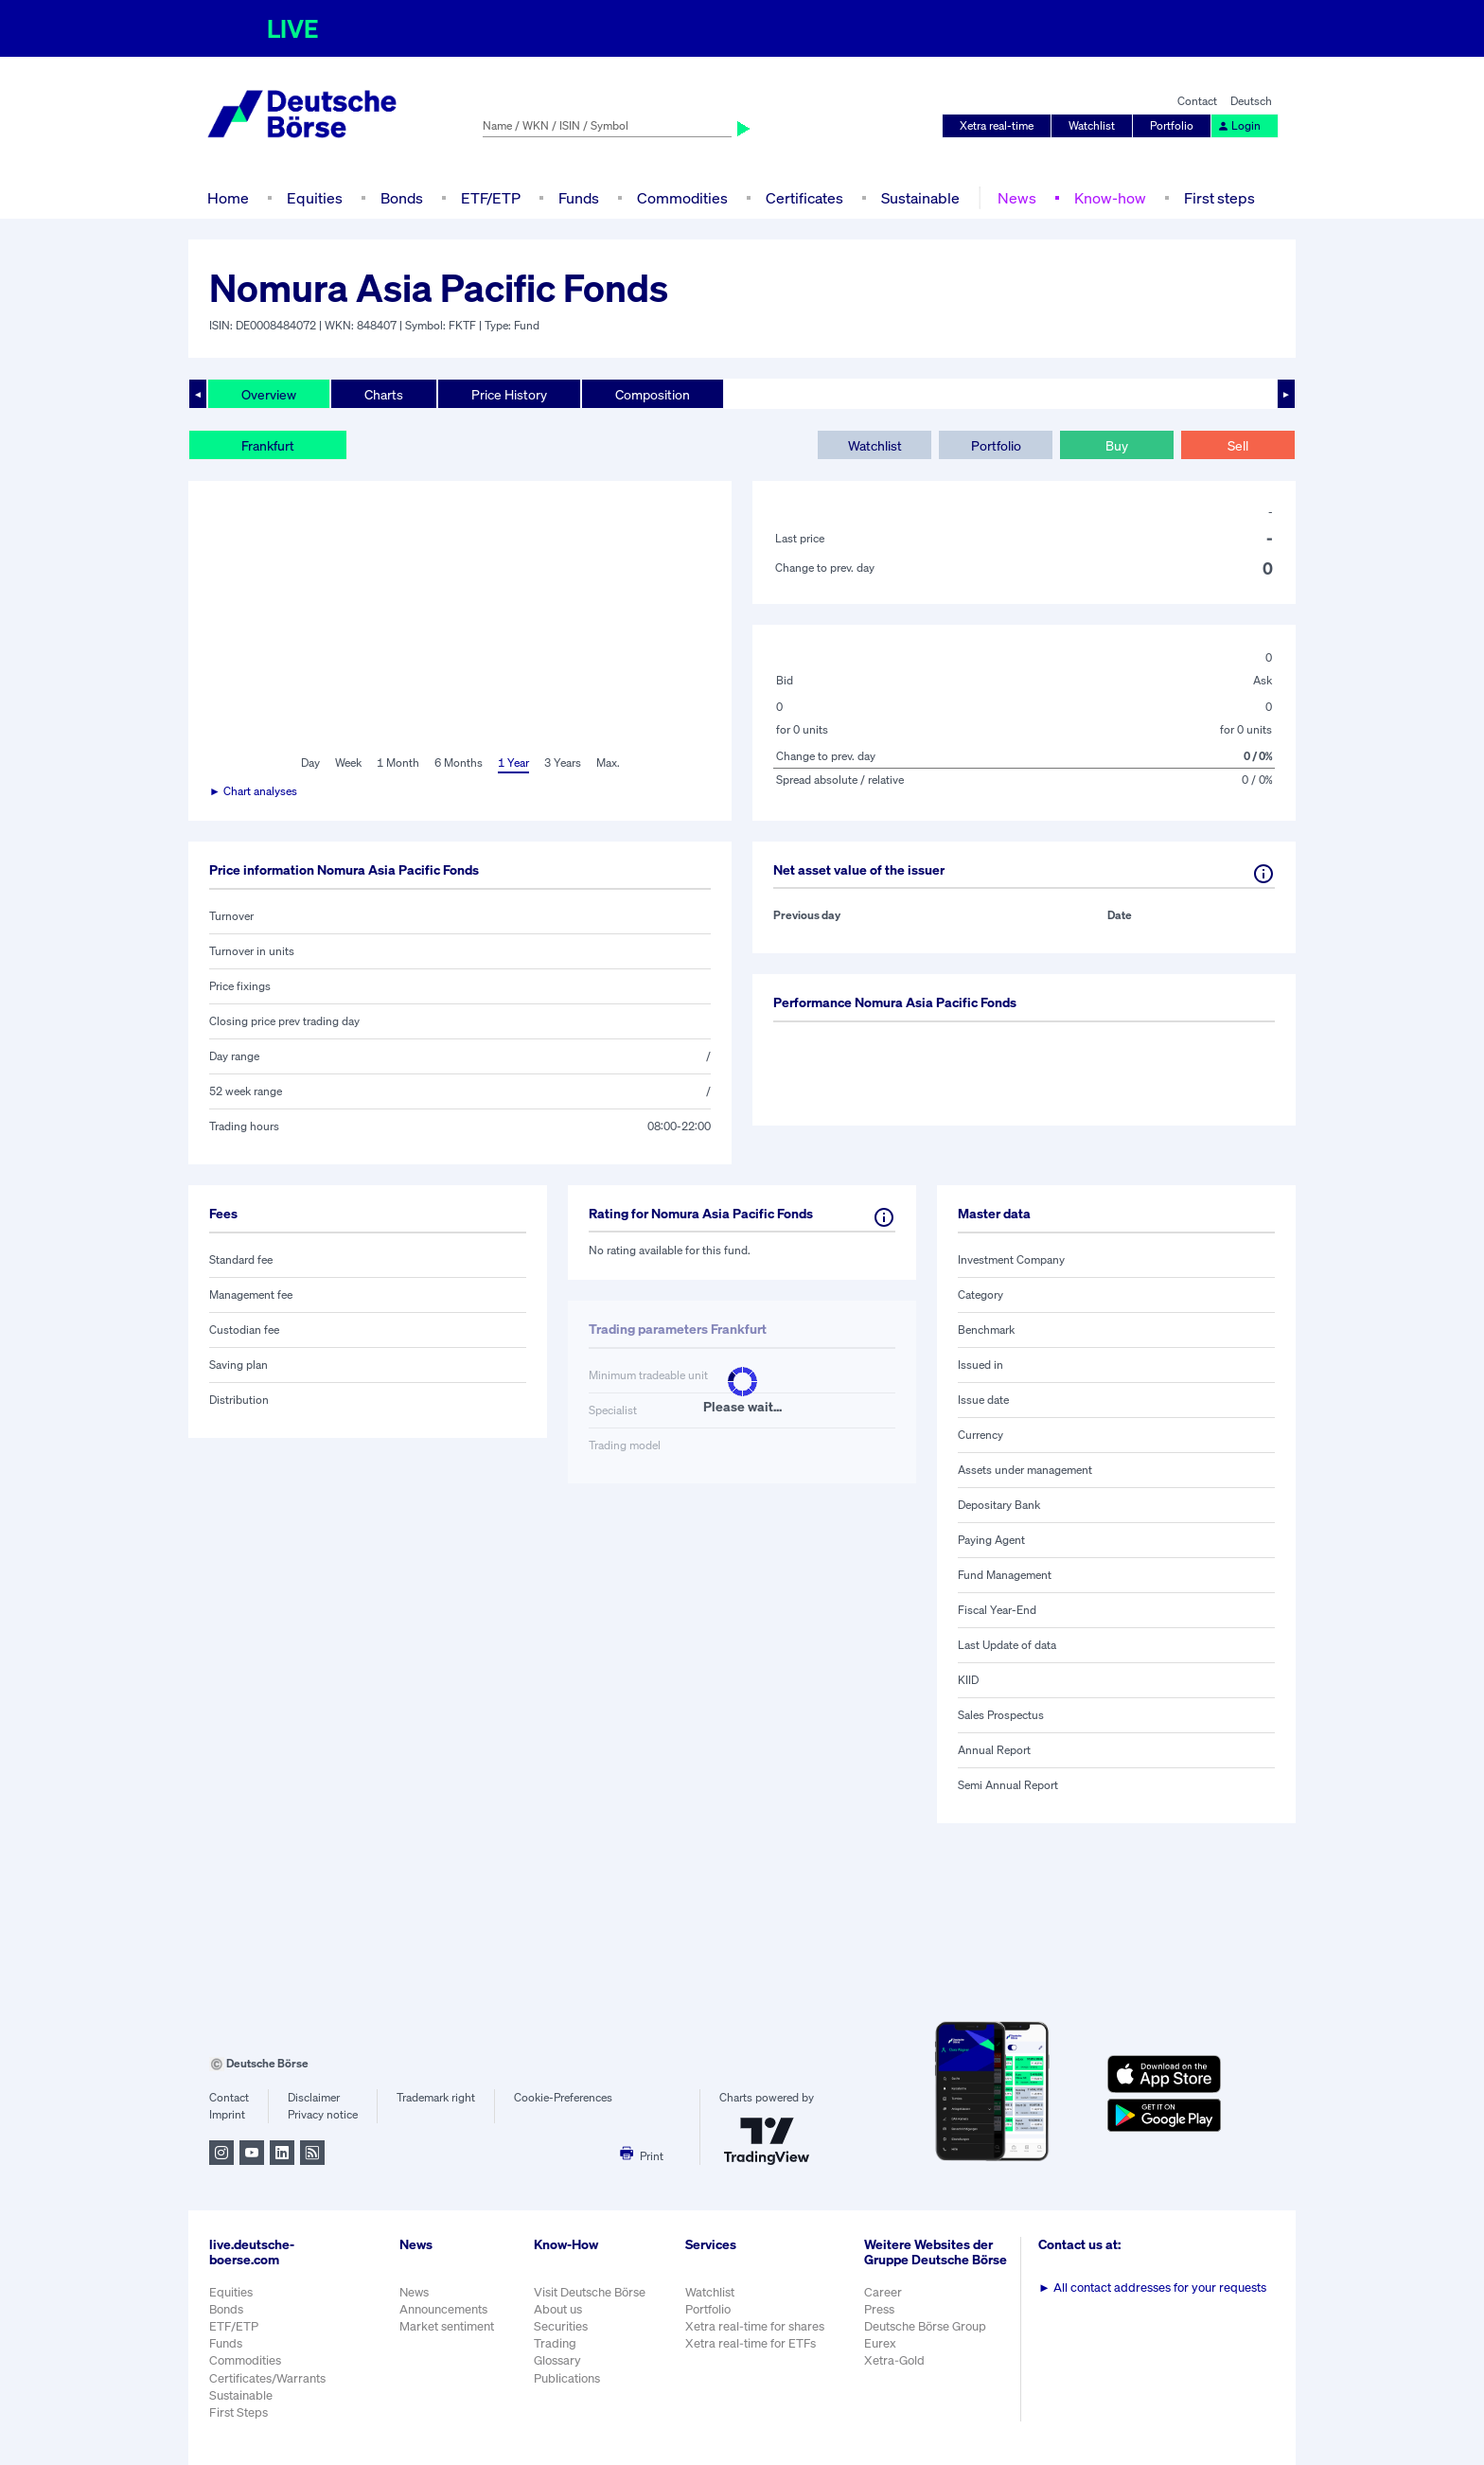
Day (310, 762)
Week (348, 762)
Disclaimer (314, 2097)
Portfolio (1171, 125)
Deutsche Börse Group (925, 2326)
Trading (555, 2343)
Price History (509, 394)
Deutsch (1251, 101)
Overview (268, 394)
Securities (561, 2326)
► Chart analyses (253, 791)
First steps (1219, 197)
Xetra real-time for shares (754, 2326)
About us (558, 2309)
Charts (383, 394)
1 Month (398, 762)
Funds (578, 197)
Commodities (682, 197)
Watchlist (1092, 125)
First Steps (238, 2412)
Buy (1116, 445)
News (1017, 197)
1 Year (513, 762)
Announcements (443, 2309)
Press (879, 2309)
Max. (608, 762)
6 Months (458, 762)
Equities (315, 197)
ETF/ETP (491, 197)
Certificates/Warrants (267, 2378)
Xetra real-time (997, 125)
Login (1239, 125)
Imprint (227, 2114)
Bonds (401, 197)
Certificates (804, 197)
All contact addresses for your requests (1152, 2287)
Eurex (880, 2343)
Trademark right (436, 2097)
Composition (652, 394)
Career (883, 2292)
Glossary (557, 2360)
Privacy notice (323, 2114)
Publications (567, 2378)
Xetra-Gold (894, 2360)
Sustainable (920, 197)
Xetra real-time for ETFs (750, 2343)
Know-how (1110, 197)
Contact (1197, 101)
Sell (1238, 445)
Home (228, 197)
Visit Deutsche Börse (589, 2292)
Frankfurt (267, 445)
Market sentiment (446, 2326)
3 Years (562, 762)
